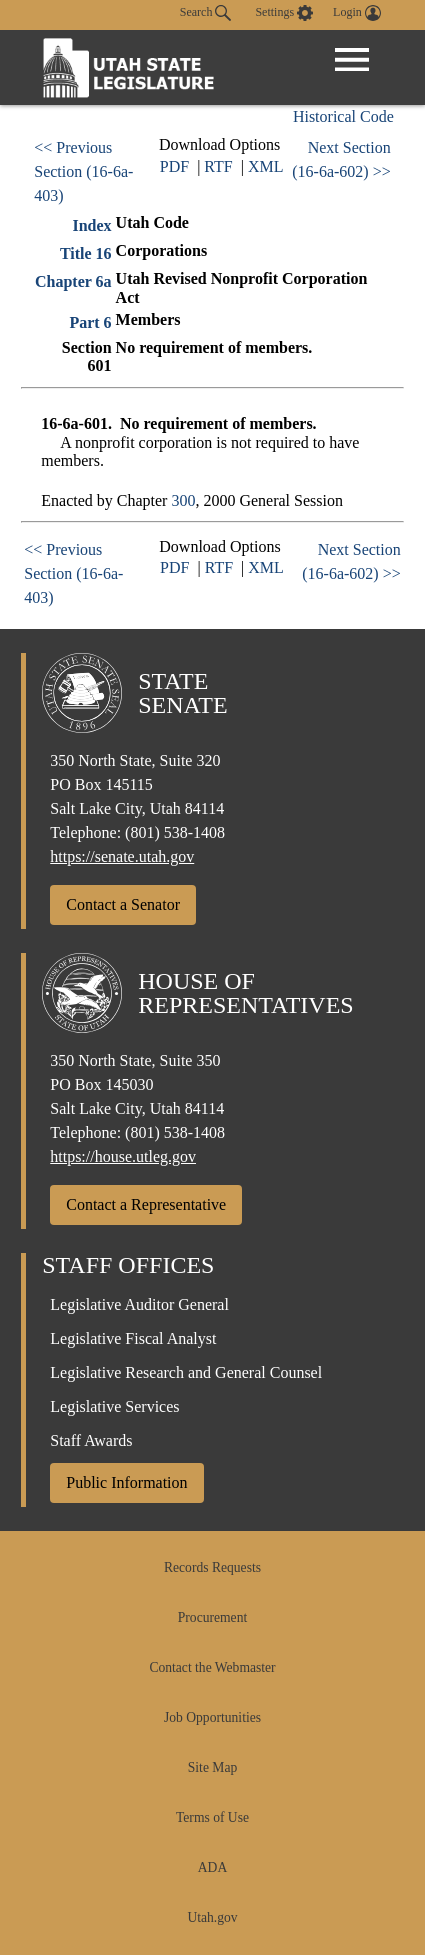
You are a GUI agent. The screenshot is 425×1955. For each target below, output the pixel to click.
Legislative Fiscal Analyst (133, 1338)
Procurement (212, 1617)
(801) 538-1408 (175, 832)
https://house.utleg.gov (123, 1156)
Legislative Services (114, 1406)
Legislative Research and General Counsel (186, 1372)
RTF (218, 166)
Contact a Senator (123, 904)
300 (183, 500)
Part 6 (90, 322)
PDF (174, 166)
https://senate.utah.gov (122, 856)
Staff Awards (91, 1440)
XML (266, 166)
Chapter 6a (73, 281)
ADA (212, 1867)
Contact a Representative (146, 1204)
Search (206, 13)
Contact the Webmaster (212, 1667)
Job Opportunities (212, 1717)
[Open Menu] (352, 60)
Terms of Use (212, 1817)
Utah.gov (212, 1917)
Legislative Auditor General (139, 1304)
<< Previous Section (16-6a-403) (83, 171)
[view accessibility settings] (284, 13)
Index (91, 225)
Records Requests (212, 1567)
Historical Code (343, 116)
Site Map (212, 1767)
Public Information (126, 1482)
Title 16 (86, 253)
